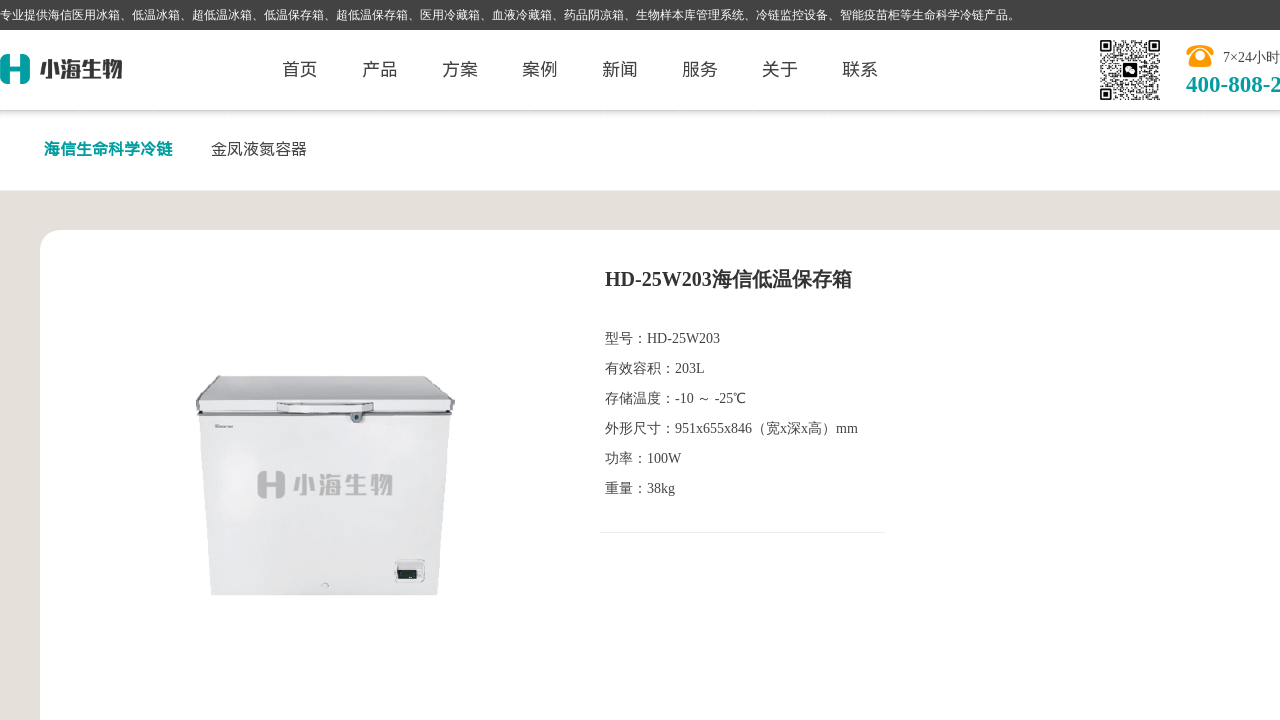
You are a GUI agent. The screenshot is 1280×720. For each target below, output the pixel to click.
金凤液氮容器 (259, 149)
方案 (460, 69)
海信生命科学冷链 (108, 149)
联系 (860, 69)
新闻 (620, 69)
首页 (300, 69)
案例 (540, 69)
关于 (780, 69)
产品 (380, 69)
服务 (700, 69)
